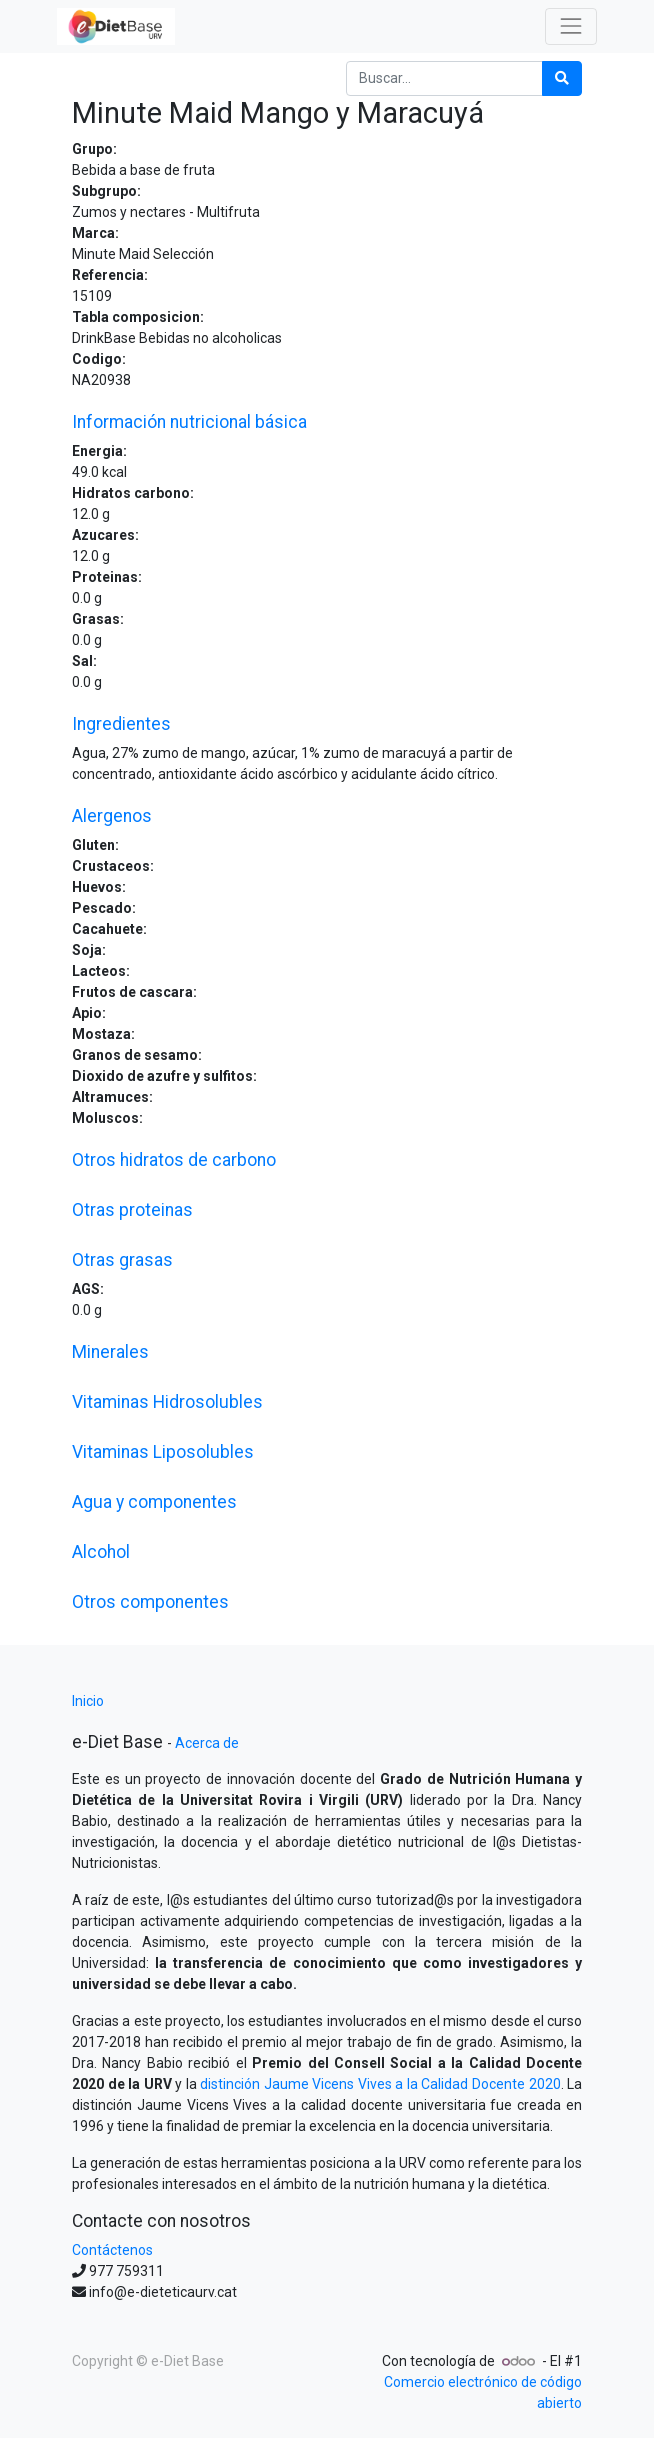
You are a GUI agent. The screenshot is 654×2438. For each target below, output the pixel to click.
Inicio (88, 1701)
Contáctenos (112, 2250)
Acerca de (207, 1743)
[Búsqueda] (562, 78)
